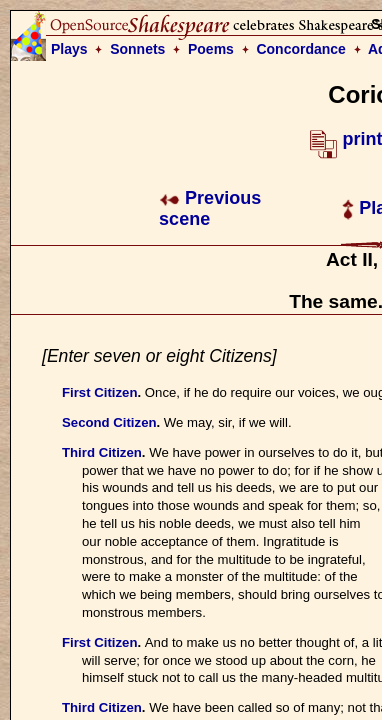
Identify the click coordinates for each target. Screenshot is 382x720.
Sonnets (137, 49)
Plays (69, 49)
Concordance (300, 49)
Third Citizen (102, 452)
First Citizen (99, 392)
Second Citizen (109, 422)
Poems (211, 49)
